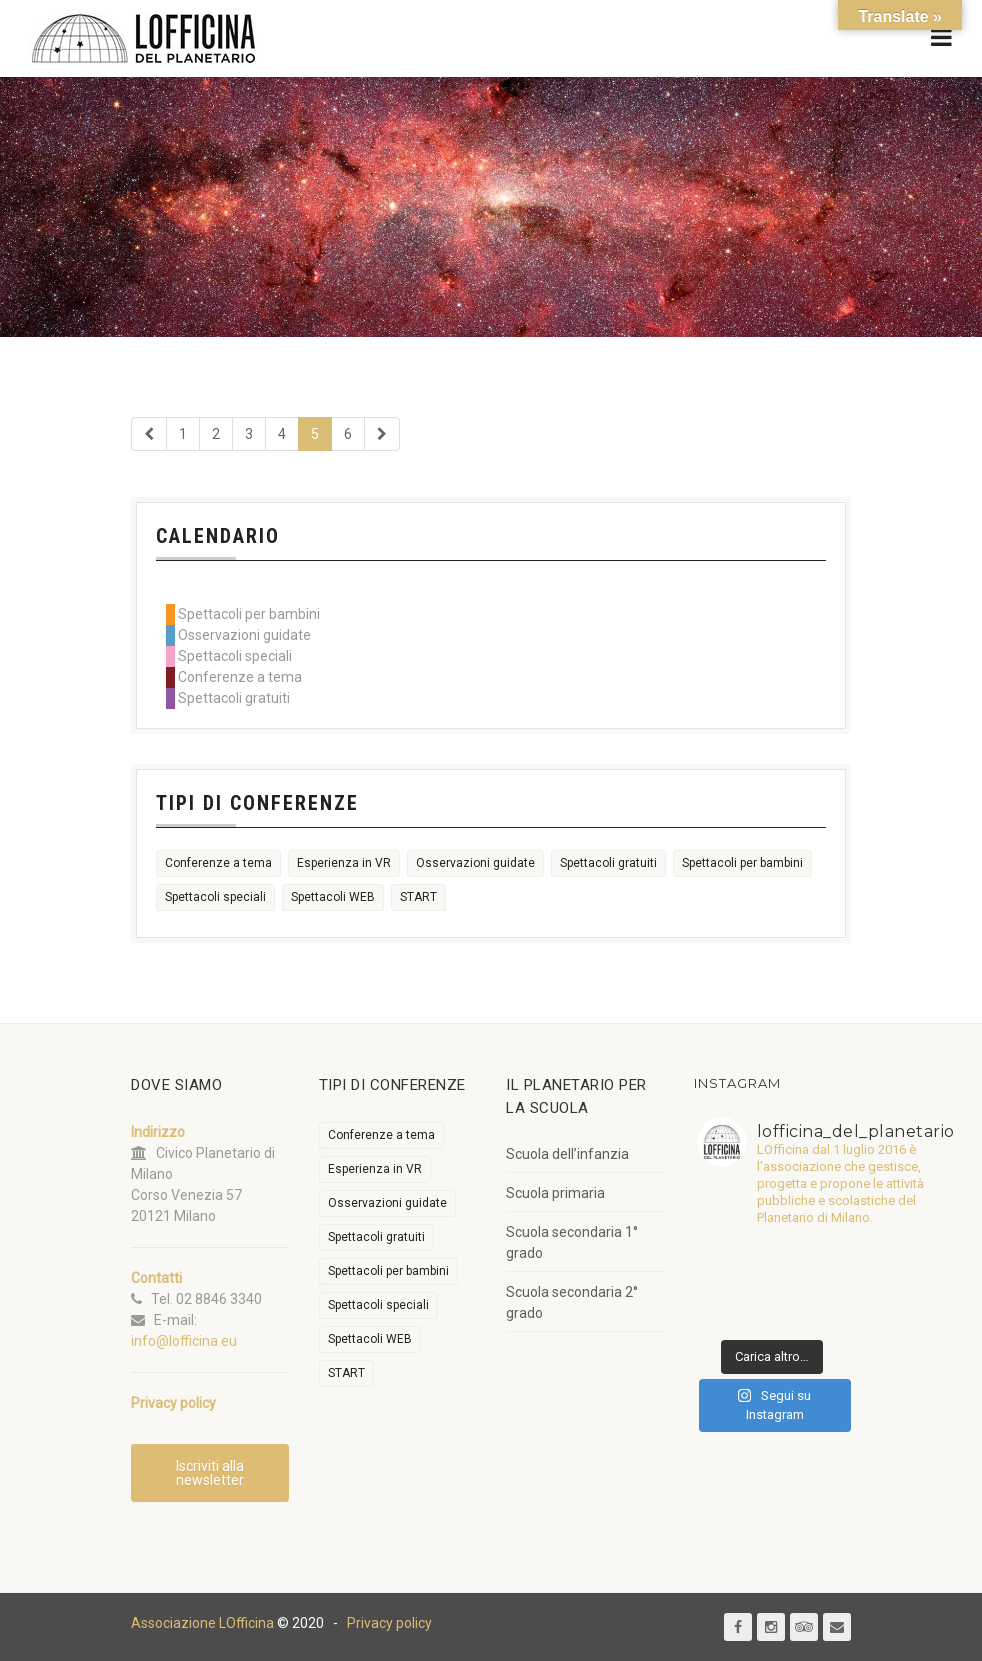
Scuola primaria (555, 1193)
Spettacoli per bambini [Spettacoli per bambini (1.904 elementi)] (742, 863)
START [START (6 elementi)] (418, 897)
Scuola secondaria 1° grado (572, 1242)
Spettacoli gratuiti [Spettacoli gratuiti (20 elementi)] (608, 863)
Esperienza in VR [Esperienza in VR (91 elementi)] (344, 863)
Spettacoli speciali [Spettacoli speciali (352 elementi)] (215, 897)
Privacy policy (389, 1623)
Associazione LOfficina (202, 1623)
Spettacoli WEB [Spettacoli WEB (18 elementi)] (333, 897)
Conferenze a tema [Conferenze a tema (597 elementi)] (218, 863)
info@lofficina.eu (184, 1341)
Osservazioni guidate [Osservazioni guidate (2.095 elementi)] (475, 863)
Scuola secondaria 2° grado (572, 1302)
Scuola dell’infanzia (567, 1154)
